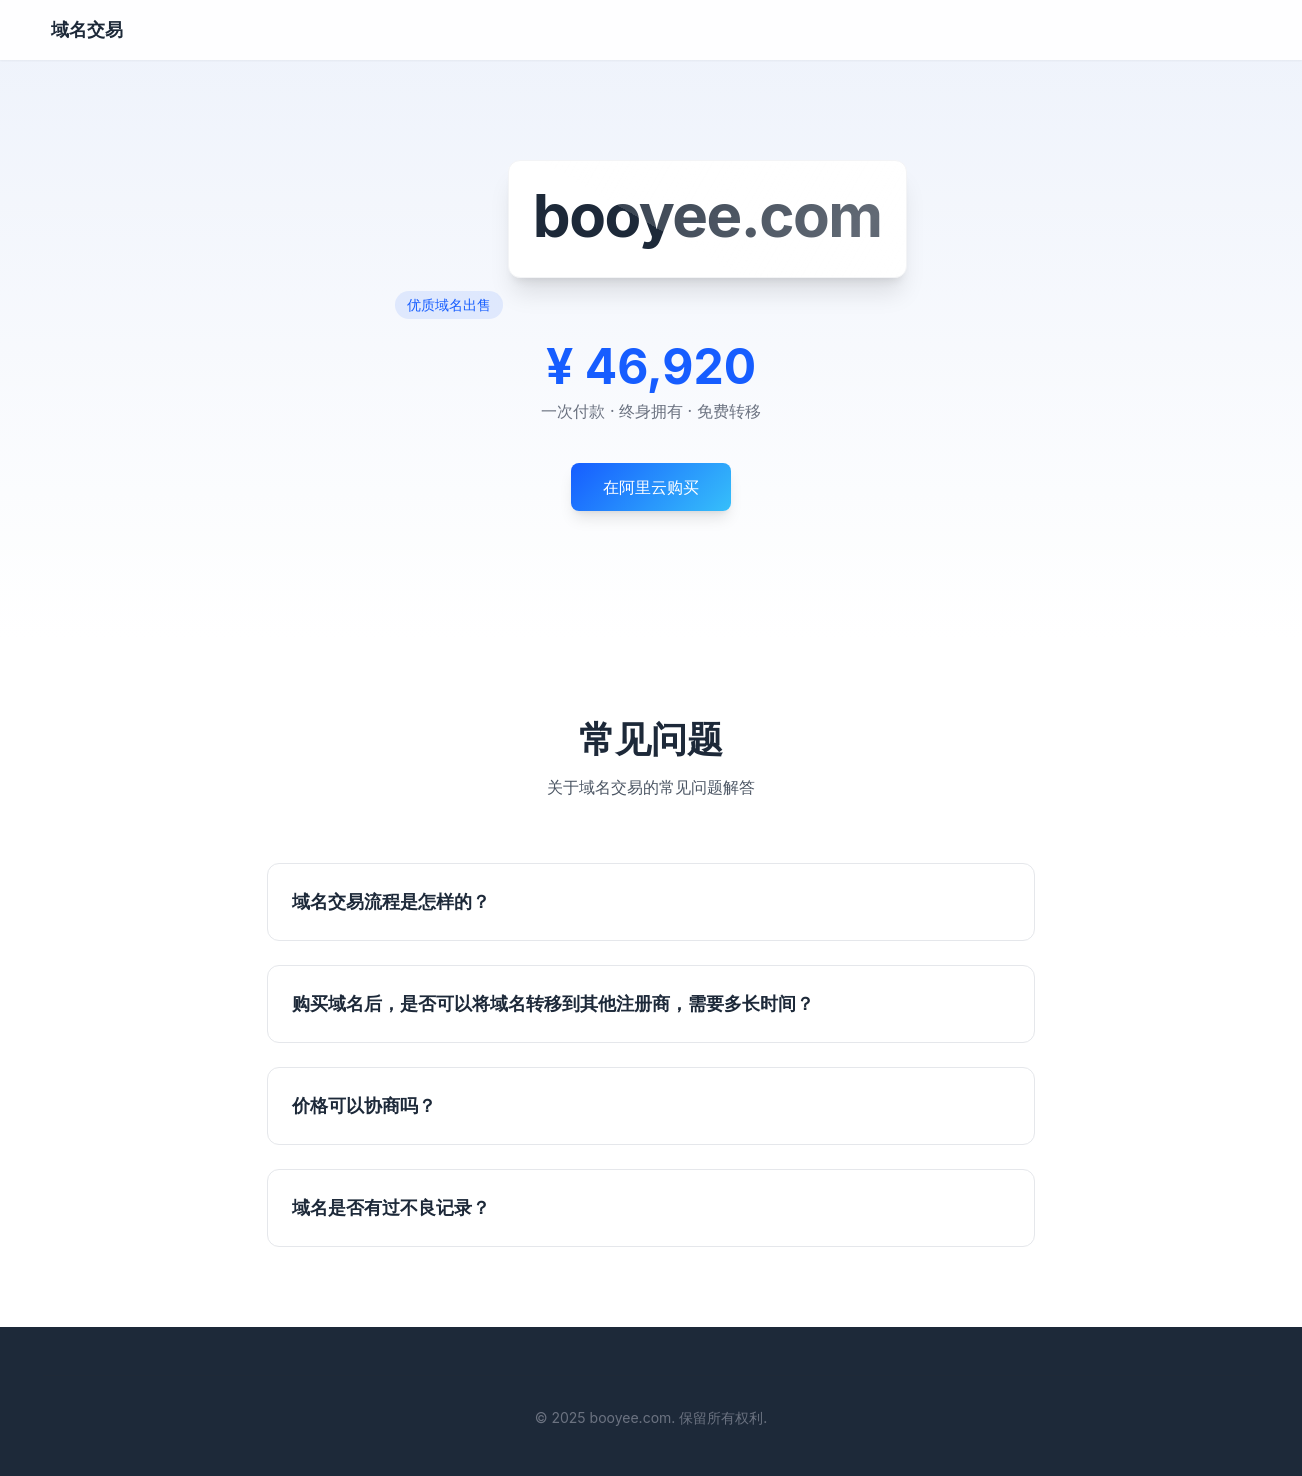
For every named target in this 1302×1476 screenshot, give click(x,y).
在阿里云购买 (651, 487)
